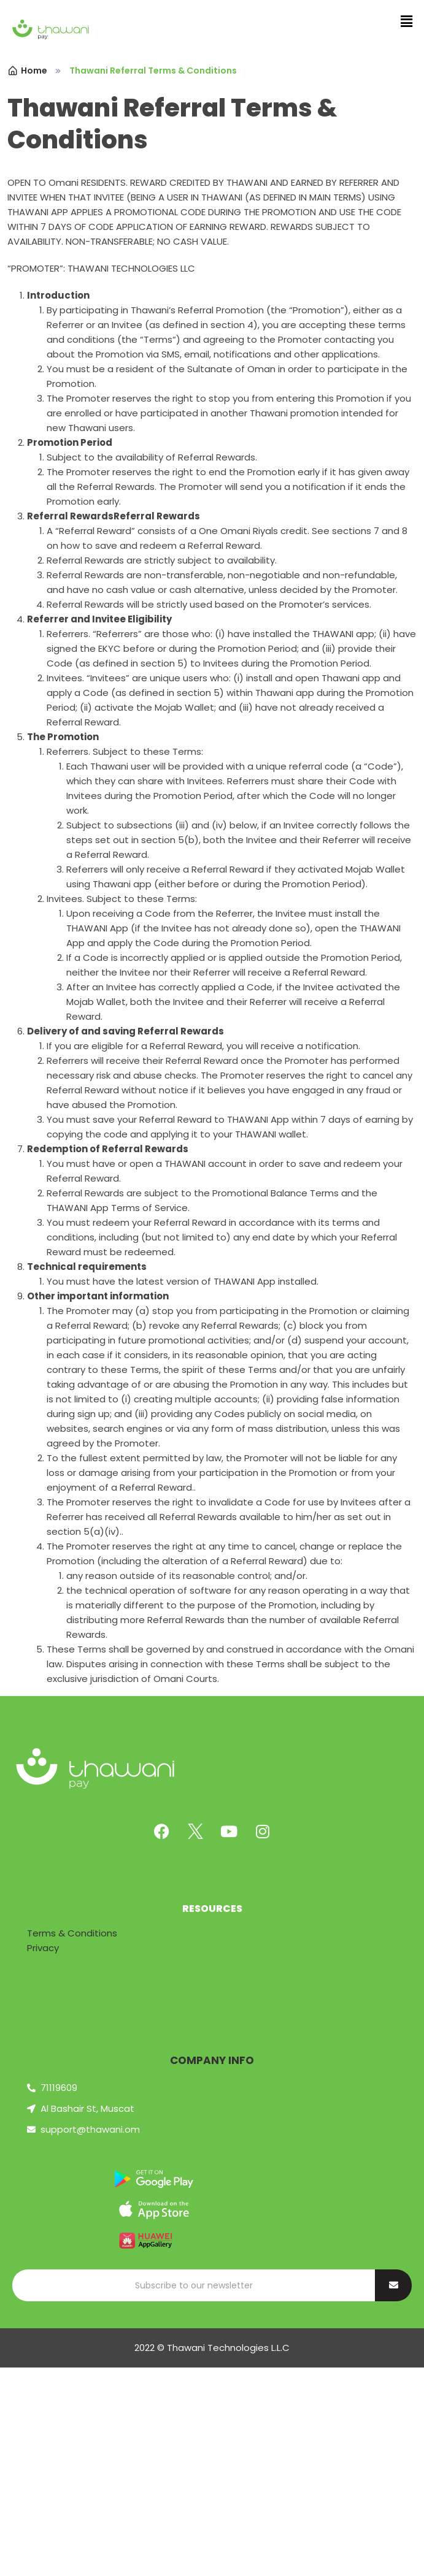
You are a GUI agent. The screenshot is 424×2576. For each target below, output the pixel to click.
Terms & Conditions (72, 1933)
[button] (406, 21)
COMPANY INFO (212, 2060)
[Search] (193, 2285)
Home (27, 70)
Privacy (43, 1947)
